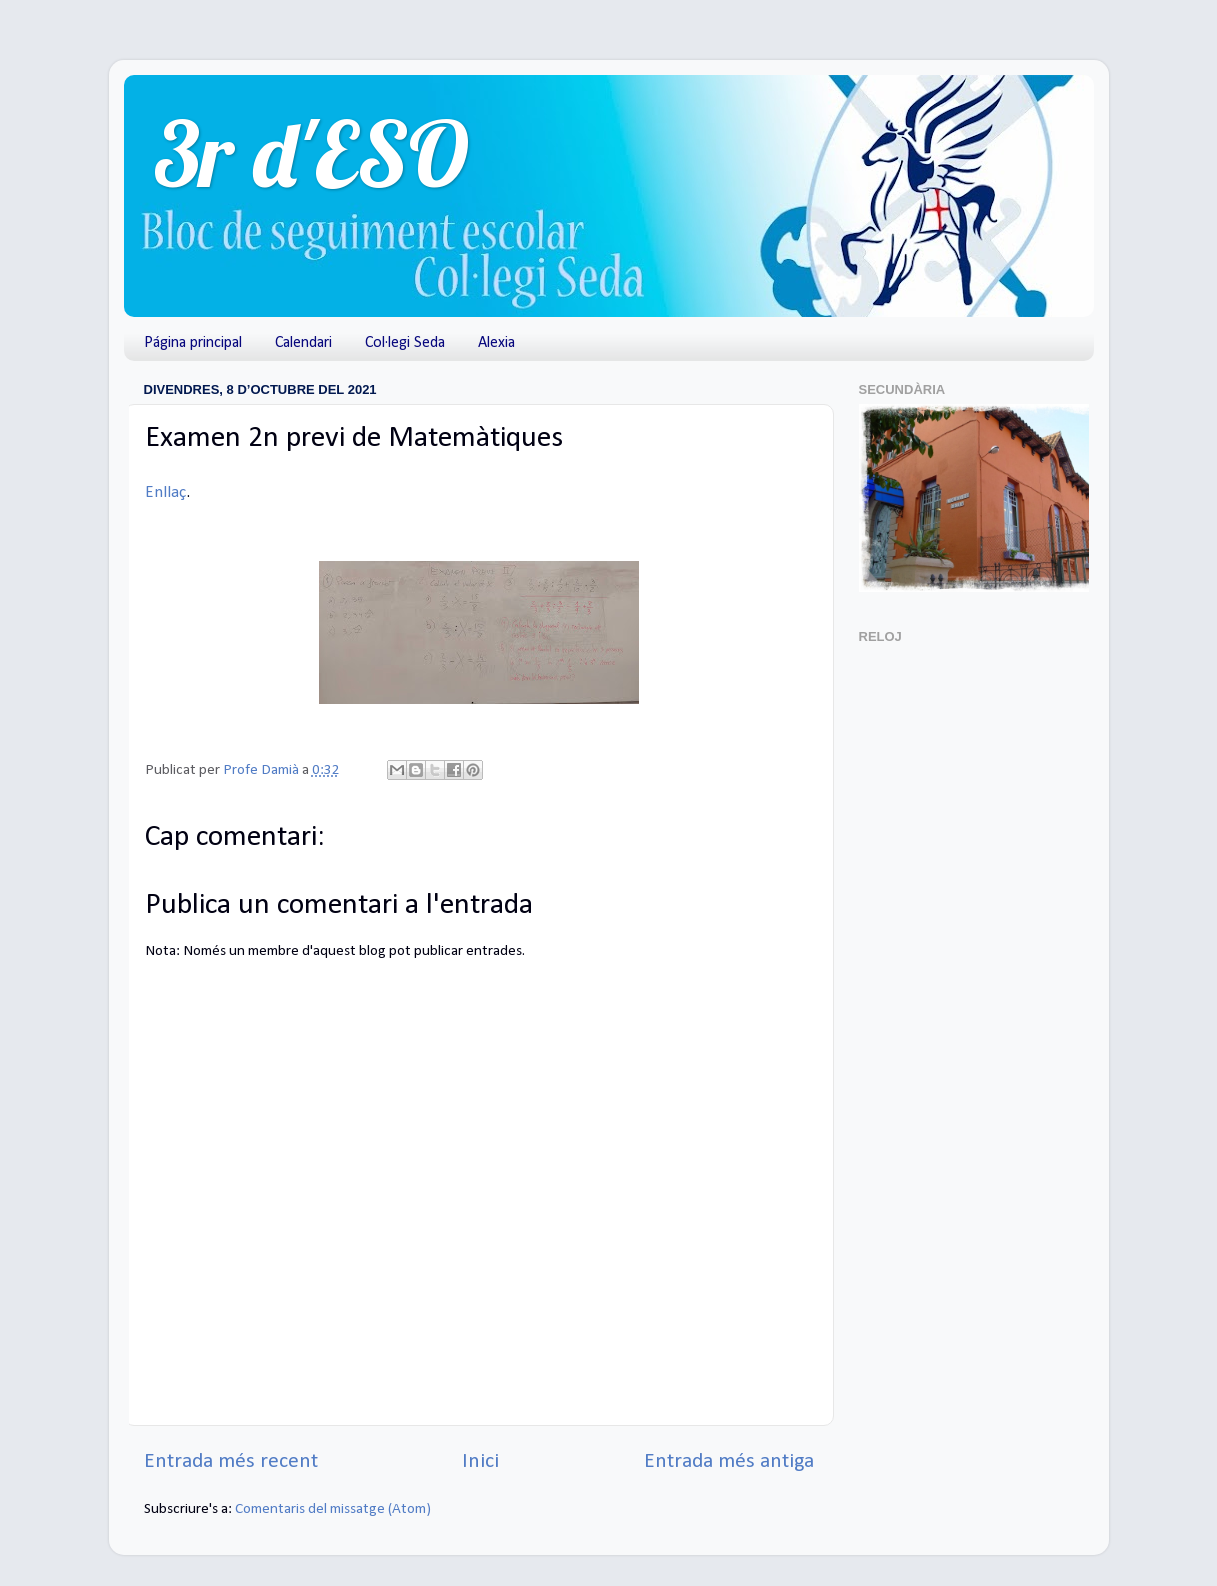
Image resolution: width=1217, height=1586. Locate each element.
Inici (480, 1461)
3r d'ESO (311, 153)
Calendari (303, 343)
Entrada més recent (231, 1461)
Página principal (193, 343)
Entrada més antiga (729, 1461)
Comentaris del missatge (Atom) (333, 1509)
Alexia (496, 343)
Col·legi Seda (405, 343)
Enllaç (165, 492)
